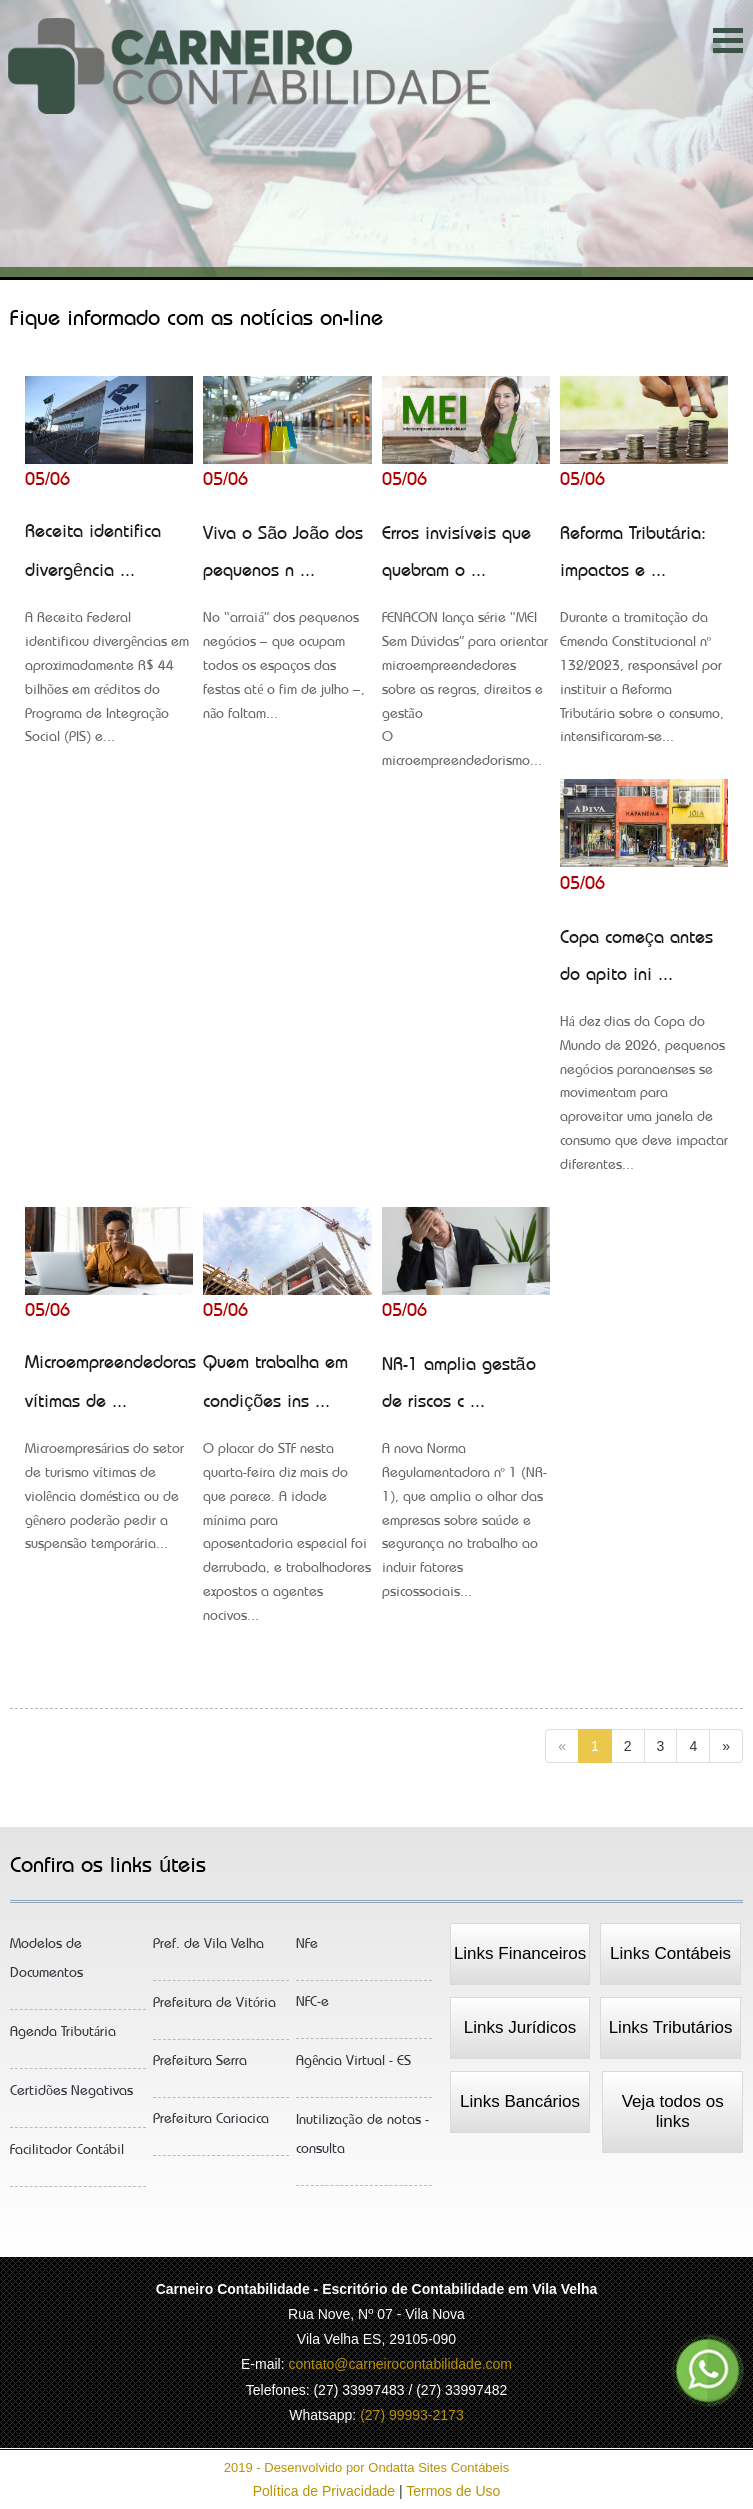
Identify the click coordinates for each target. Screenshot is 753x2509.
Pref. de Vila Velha (208, 1951)
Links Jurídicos (520, 2027)
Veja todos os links (673, 2111)
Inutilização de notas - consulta (362, 2142)
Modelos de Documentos (46, 1966)
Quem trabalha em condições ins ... (287, 1496)
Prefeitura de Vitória (214, 2010)
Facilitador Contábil (67, 2157)
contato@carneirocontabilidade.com (400, 2364)
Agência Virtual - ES (353, 2068)
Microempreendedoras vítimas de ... (110, 1460)
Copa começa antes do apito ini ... (644, 1058)
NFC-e (312, 2009)
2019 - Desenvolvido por (376, 2467)
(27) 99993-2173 (412, 2415)
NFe (307, 1951)
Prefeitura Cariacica (211, 2126)
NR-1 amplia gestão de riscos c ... (466, 1485)
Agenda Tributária (63, 2039)
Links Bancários (520, 2101)
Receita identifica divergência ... (109, 641)
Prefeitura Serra (200, 2068)
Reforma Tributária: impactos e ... (644, 642)
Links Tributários (671, 2027)
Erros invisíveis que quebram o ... (466, 654)
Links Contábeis (670, 1953)
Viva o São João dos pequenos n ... (287, 630)
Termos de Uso (453, 2491)
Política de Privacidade (326, 2491)
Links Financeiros (520, 1953)
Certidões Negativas (71, 2098)
